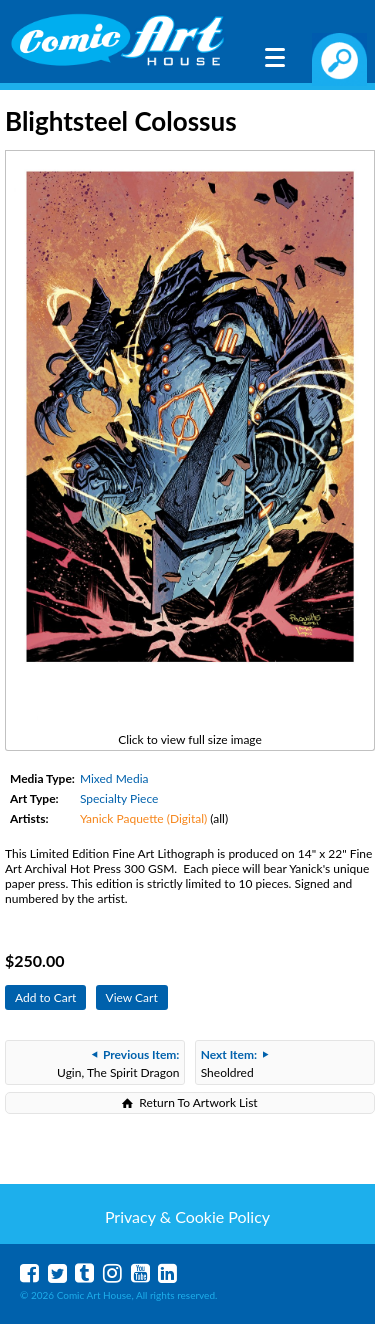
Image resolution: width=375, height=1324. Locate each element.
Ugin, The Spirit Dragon (118, 1063)
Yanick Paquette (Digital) (143, 818)
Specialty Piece (119, 798)
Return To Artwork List (198, 1102)
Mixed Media (114, 778)
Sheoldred (234, 1063)
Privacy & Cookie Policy (187, 1216)
